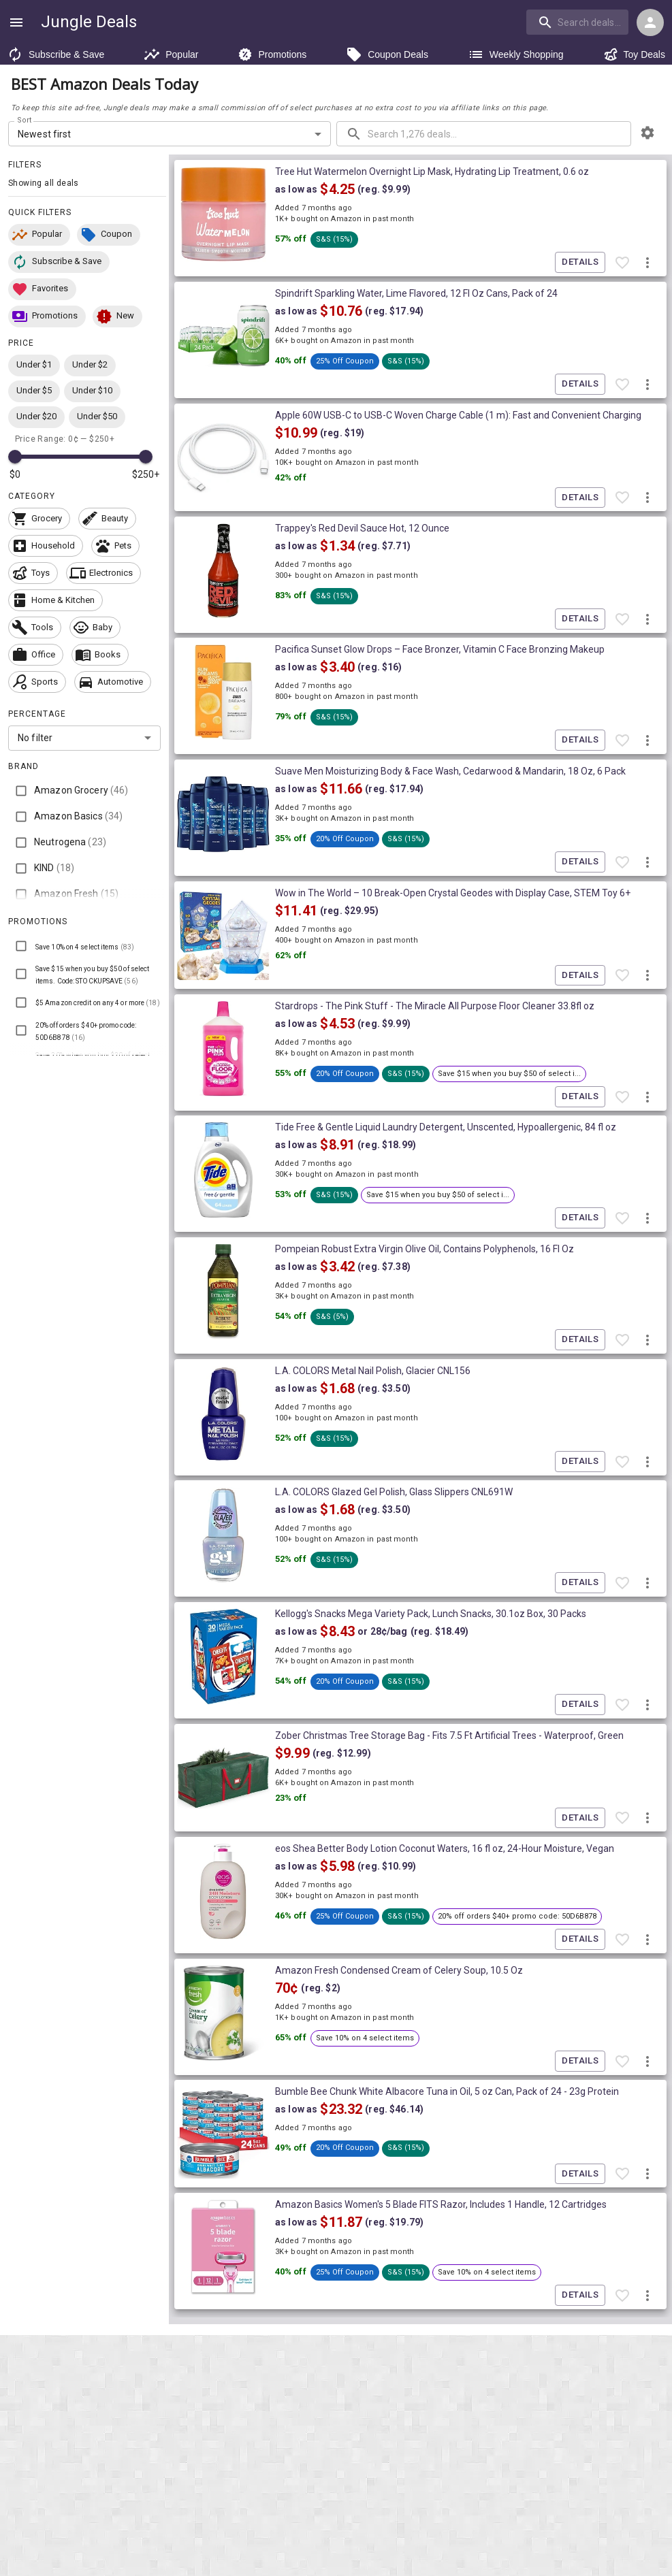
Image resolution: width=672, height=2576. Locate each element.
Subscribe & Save (55, 54)
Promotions (272, 54)
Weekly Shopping (516, 54)
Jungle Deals (89, 21)
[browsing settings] (647, 132)
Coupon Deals (387, 54)
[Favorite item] (622, 262)
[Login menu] (650, 22)
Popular (171, 54)
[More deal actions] (647, 262)
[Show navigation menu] (16, 22)
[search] (577, 22)
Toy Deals (634, 54)
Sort (25, 120)
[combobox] (579, 22)
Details (580, 262)
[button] (39, 235)
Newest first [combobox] (44, 134)
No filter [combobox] (35, 737)
